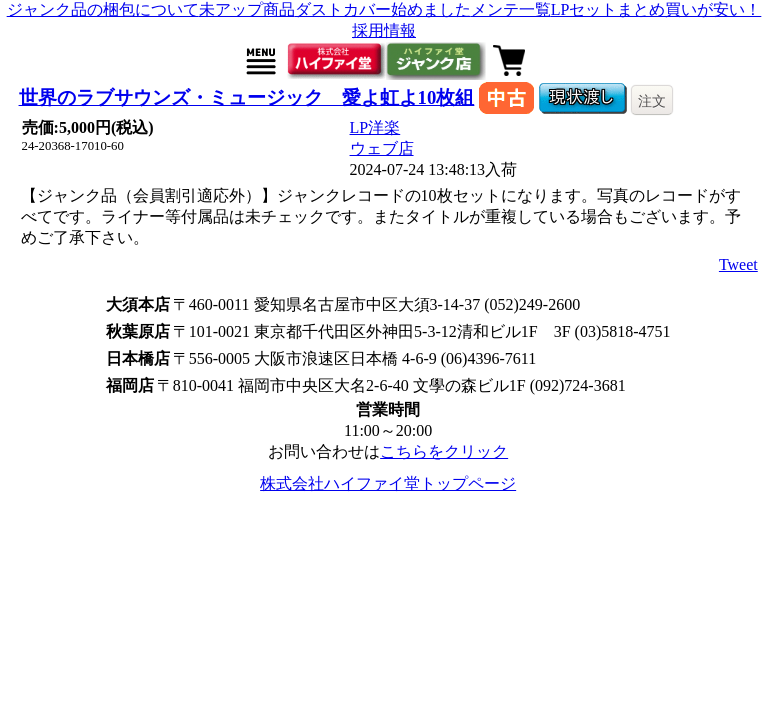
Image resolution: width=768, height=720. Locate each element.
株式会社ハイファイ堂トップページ (388, 483)
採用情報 (384, 30)
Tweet (738, 264)
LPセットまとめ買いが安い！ (656, 9)
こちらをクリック (444, 451)
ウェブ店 (382, 148)
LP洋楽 (375, 127)
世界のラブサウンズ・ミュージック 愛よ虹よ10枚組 (247, 97)
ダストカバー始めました (383, 9)
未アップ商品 (247, 9)
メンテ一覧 (511, 9)
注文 (652, 101)
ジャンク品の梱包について (103, 9)
